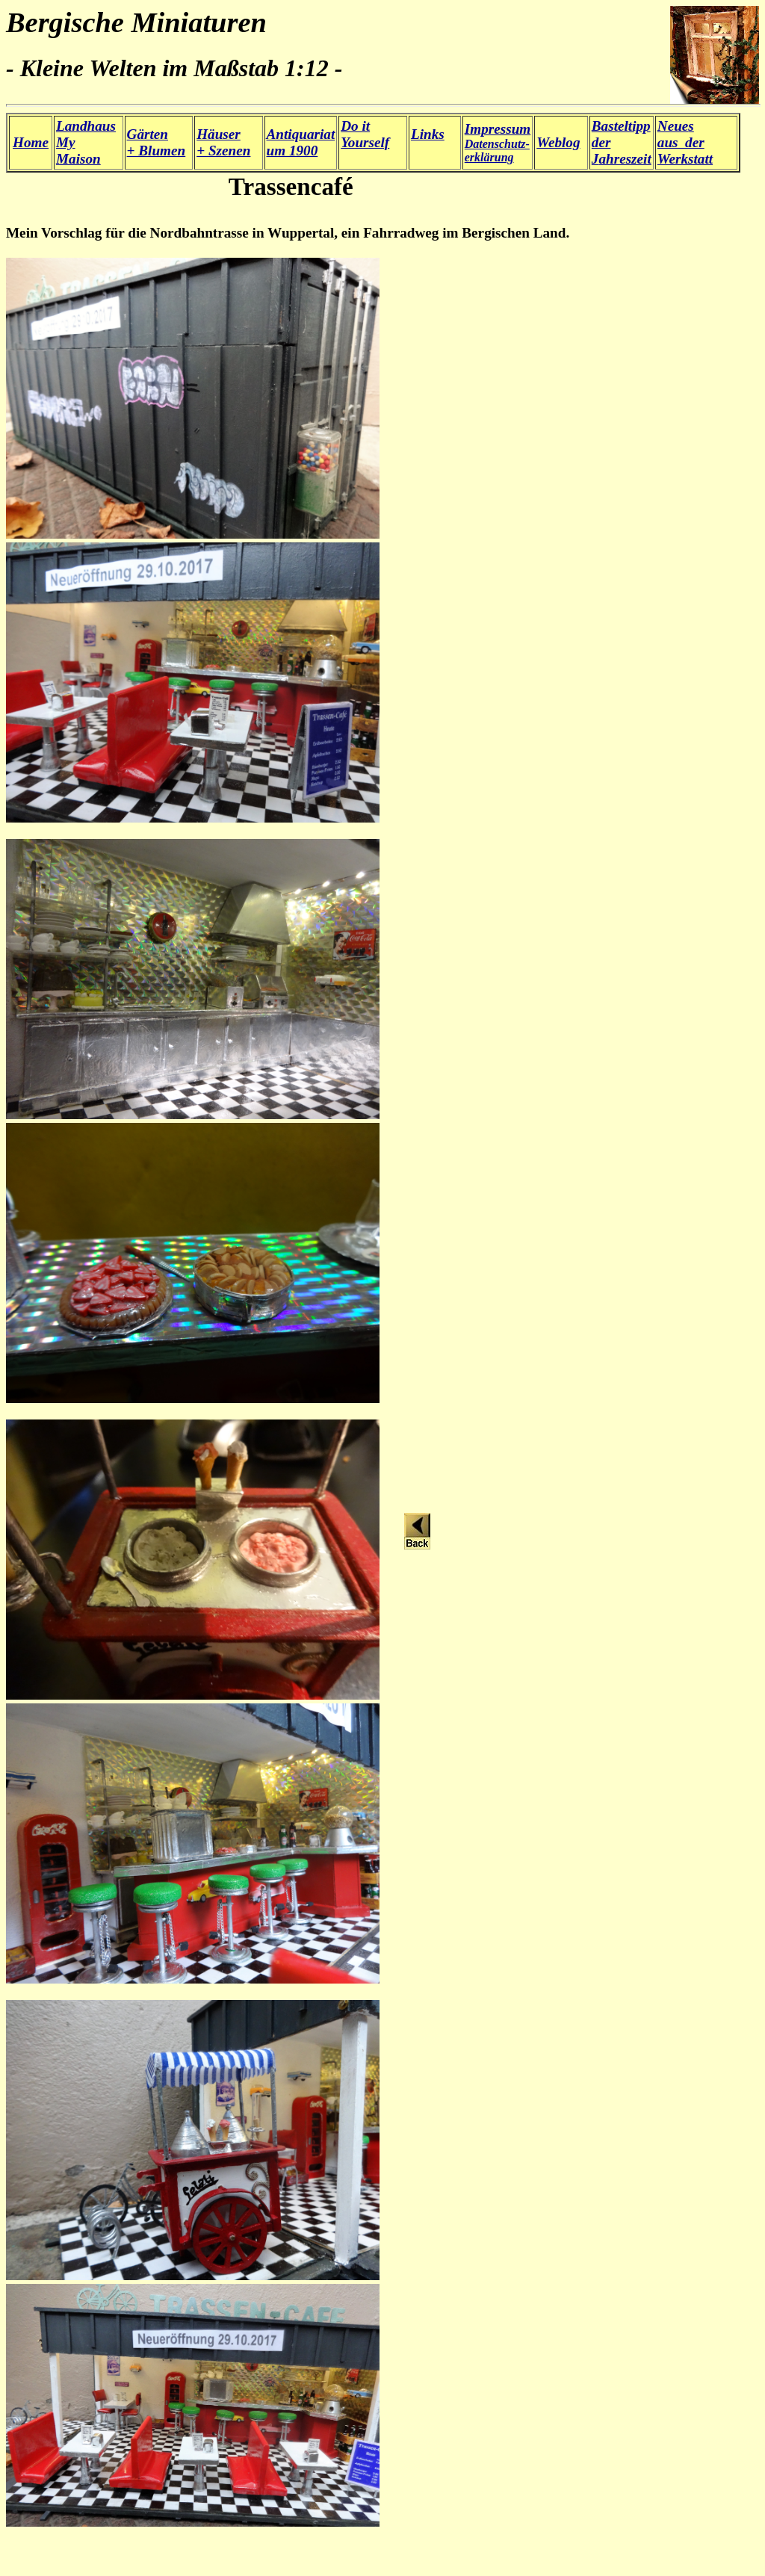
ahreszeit (624, 159)
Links (428, 134)
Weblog (558, 142)
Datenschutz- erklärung (498, 143)
